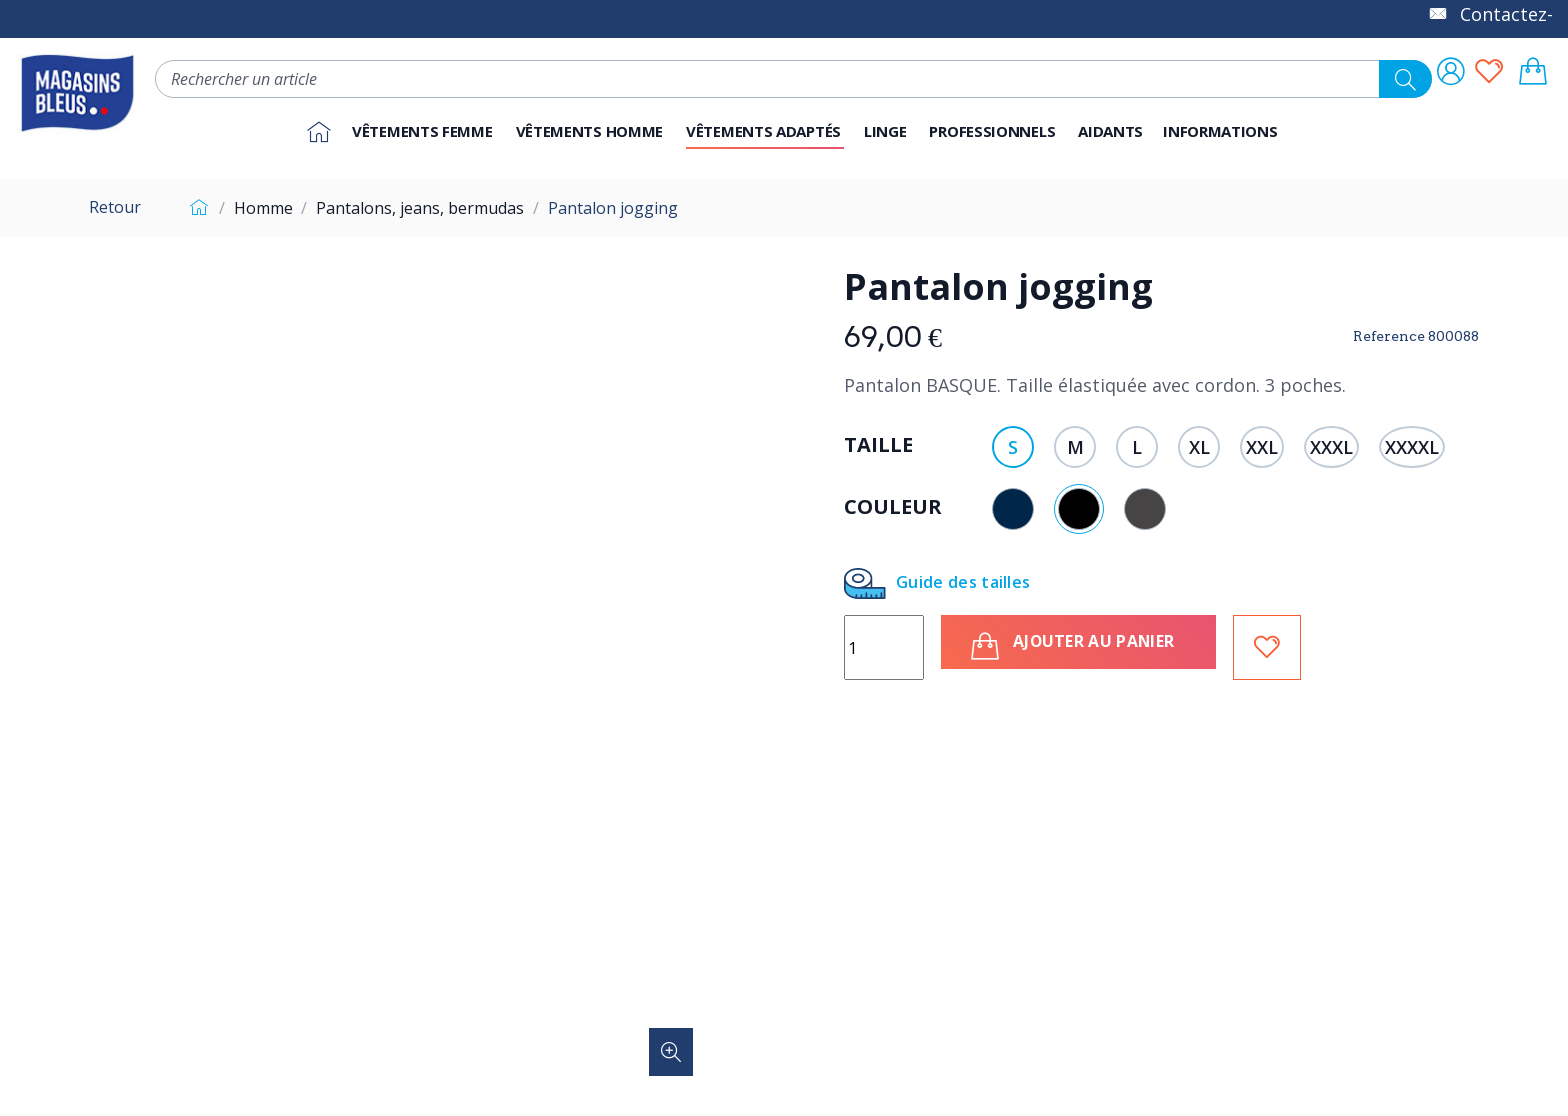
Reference (1389, 336)
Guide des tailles (937, 583)
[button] (993, 132)
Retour (115, 207)
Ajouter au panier (1080, 646)
